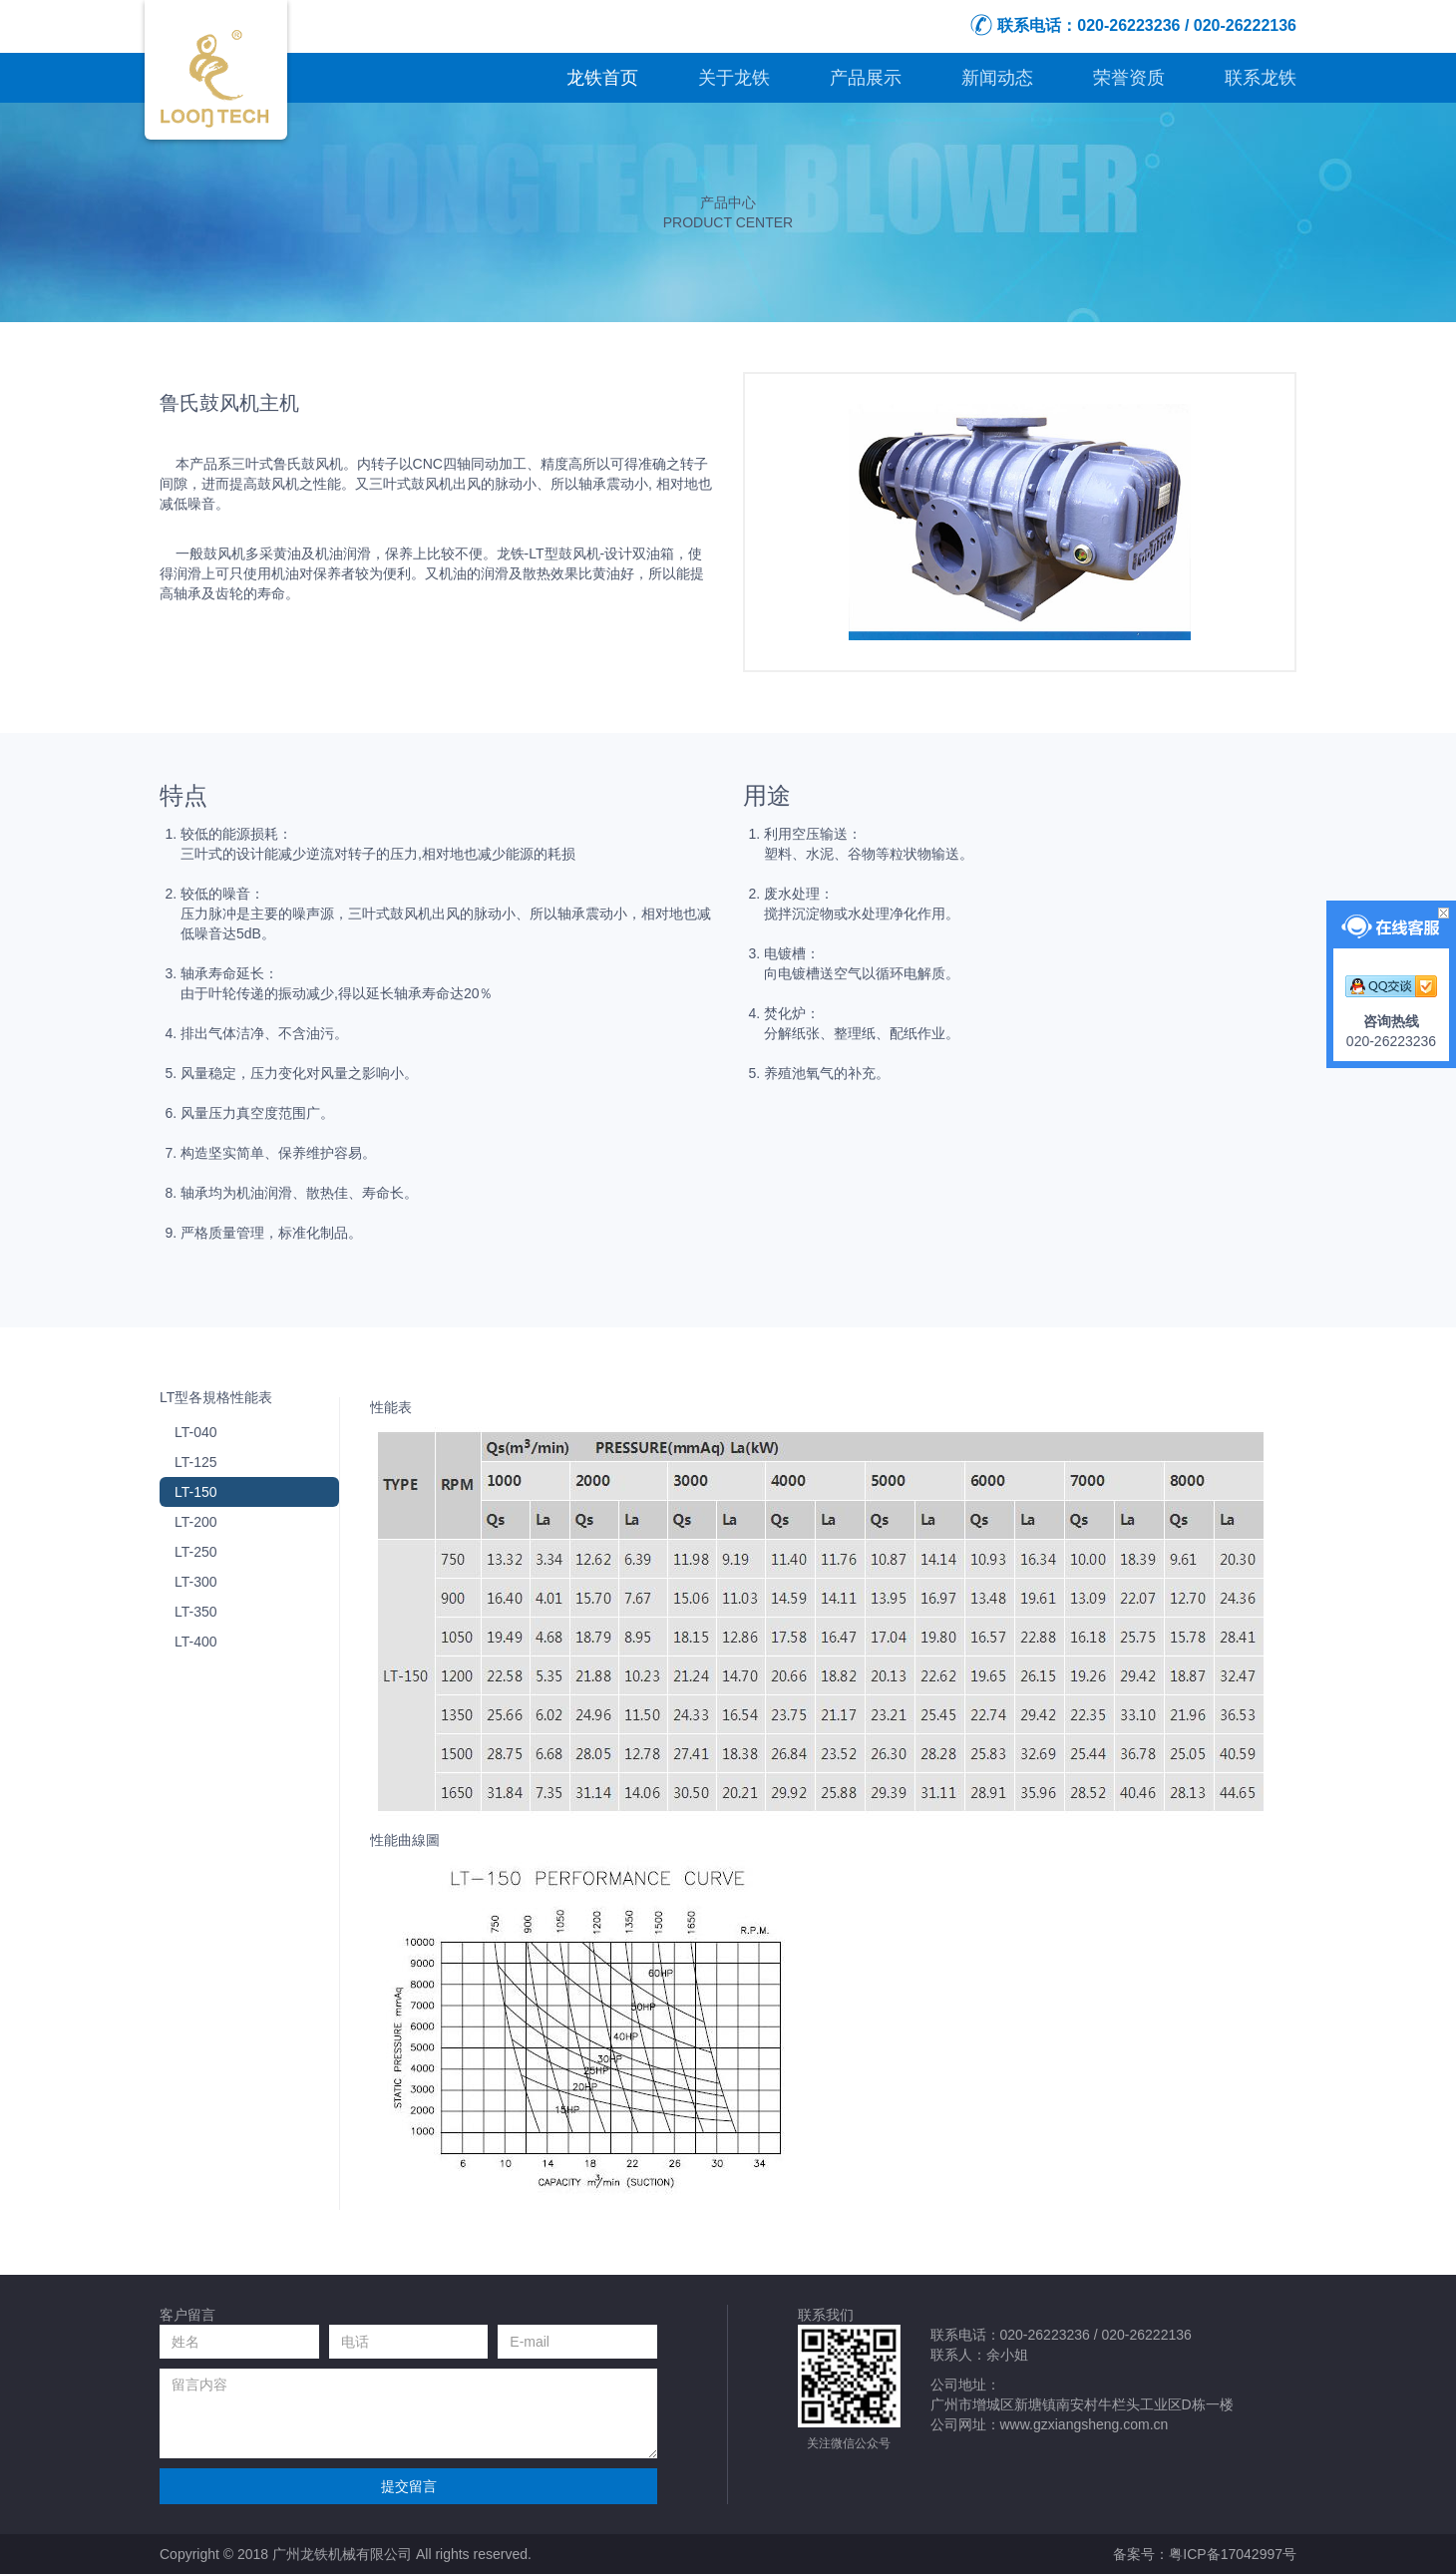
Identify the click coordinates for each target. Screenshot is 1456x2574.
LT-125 (196, 1462)
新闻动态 (997, 78)
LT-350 (196, 1612)
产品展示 (866, 78)
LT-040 (196, 1432)
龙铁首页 (602, 78)
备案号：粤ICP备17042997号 (1204, 2554)
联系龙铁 (1260, 78)
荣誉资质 (1129, 78)
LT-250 (196, 1552)
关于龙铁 (734, 78)
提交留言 (409, 2486)
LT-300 (196, 1582)
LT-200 (196, 1522)
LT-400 (196, 1642)
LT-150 (196, 1492)
